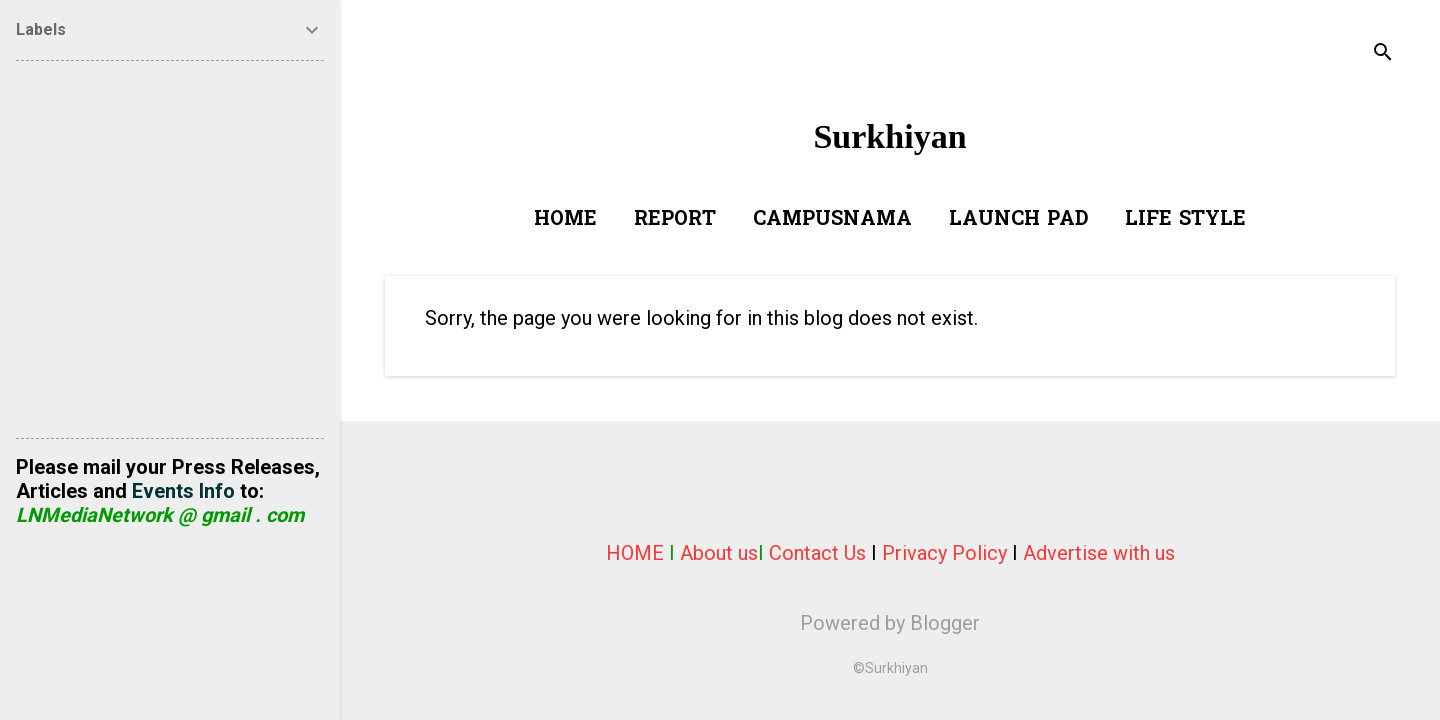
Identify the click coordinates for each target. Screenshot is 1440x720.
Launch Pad (1018, 220)
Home (565, 220)
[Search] (1383, 54)
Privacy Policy (944, 553)
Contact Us (817, 553)
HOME (635, 553)
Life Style (1185, 220)
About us (719, 553)
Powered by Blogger (890, 623)
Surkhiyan (889, 136)
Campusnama (832, 220)
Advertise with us (1099, 553)
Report (675, 220)
